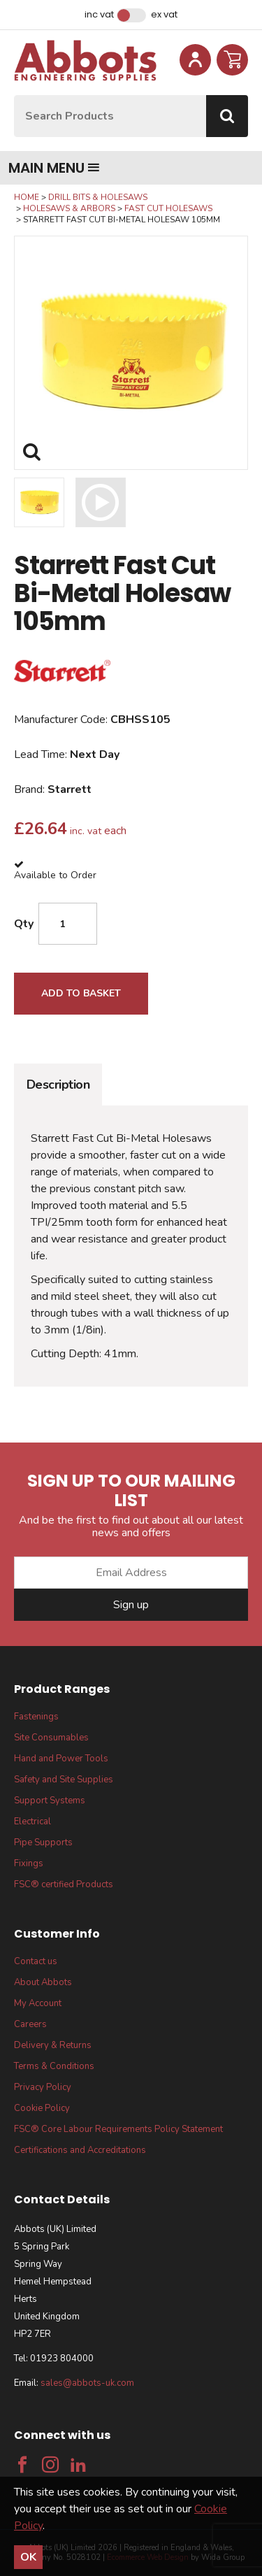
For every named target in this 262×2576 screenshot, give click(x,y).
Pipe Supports (43, 1842)
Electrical (32, 1821)
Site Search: (14, 95)
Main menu (54, 168)
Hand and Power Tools (61, 1758)
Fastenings (36, 1716)
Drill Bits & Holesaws (97, 197)
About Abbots (43, 1982)
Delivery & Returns (53, 2045)
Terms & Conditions (54, 2066)
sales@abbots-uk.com (87, 2383)
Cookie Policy (42, 2108)
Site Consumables (51, 1737)
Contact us (35, 1961)
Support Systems (49, 1800)
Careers (30, 2024)
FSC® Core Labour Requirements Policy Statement (118, 2129)
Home (26, 197)
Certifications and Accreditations (80, 2150)
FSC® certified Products (63, 1884)
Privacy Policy (42, 2087)
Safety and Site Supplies (63, 1779)
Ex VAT (164, 14)
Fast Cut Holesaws (168, 208)
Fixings (28, 1863)
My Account (37, 2003)
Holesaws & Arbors (69, 208)
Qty (24, 923)
